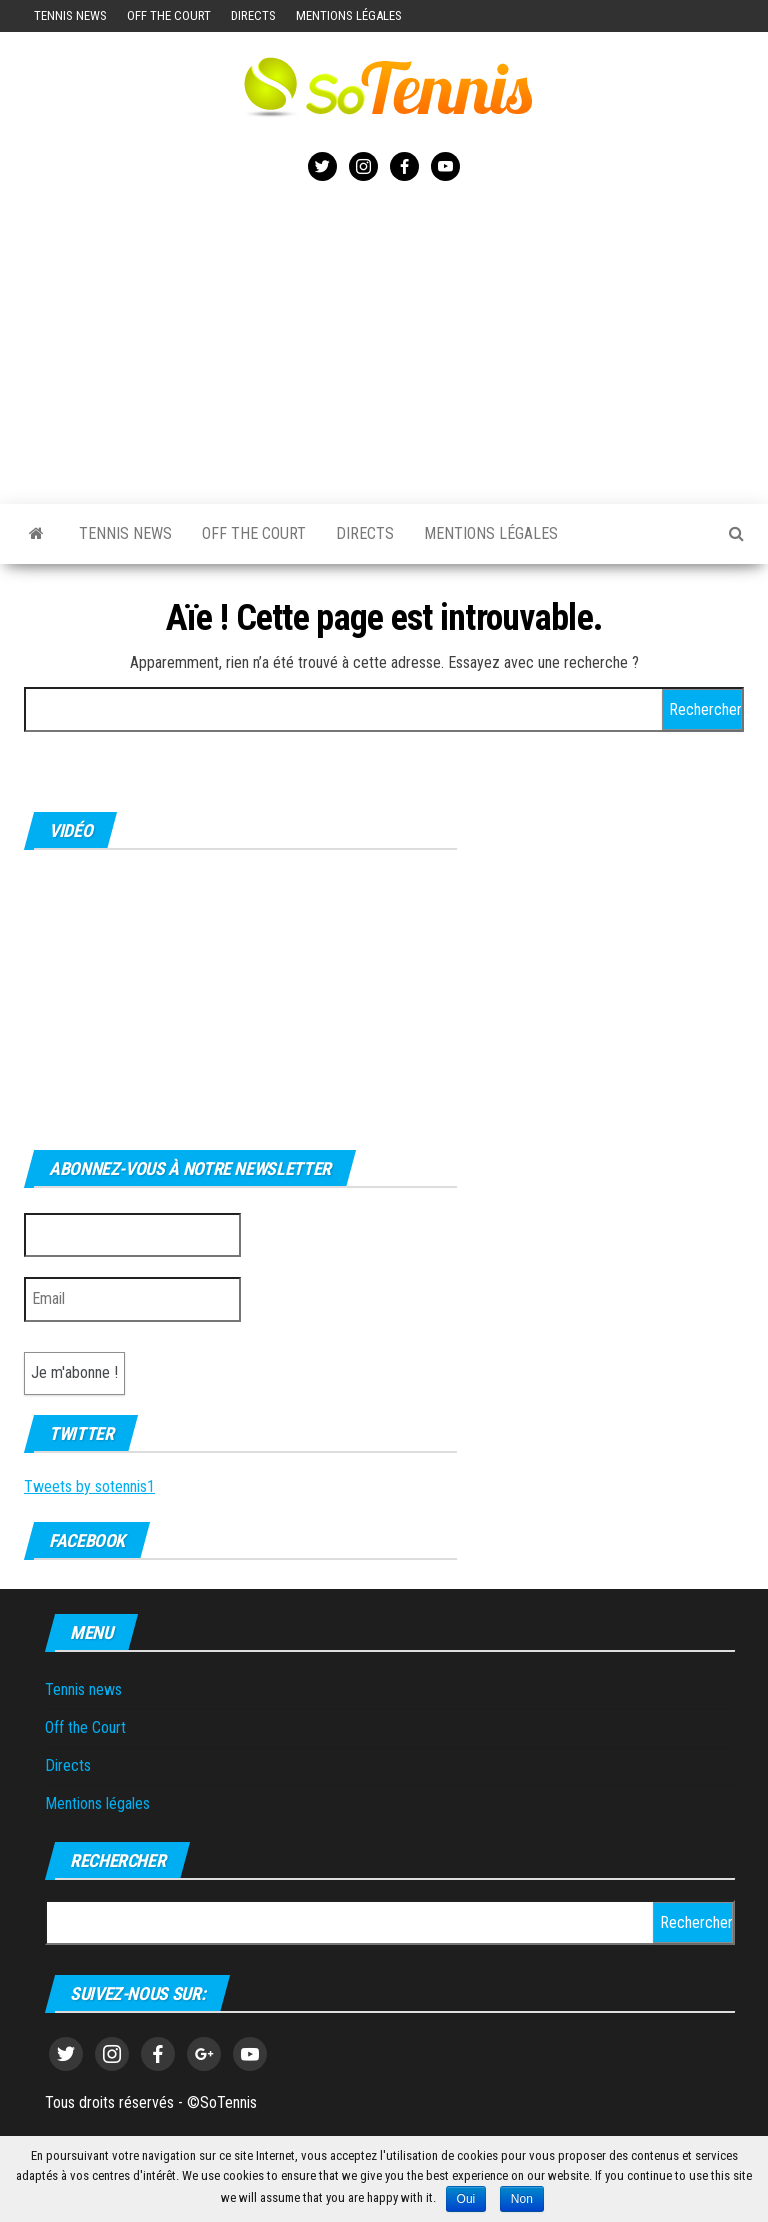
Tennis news (70, 15)
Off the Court (169, 15)
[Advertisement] (384, 339)
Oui (466, 2199)
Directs (253, 15)
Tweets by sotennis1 (89, 1486)
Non (522, 2199)
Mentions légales (349, 15)
